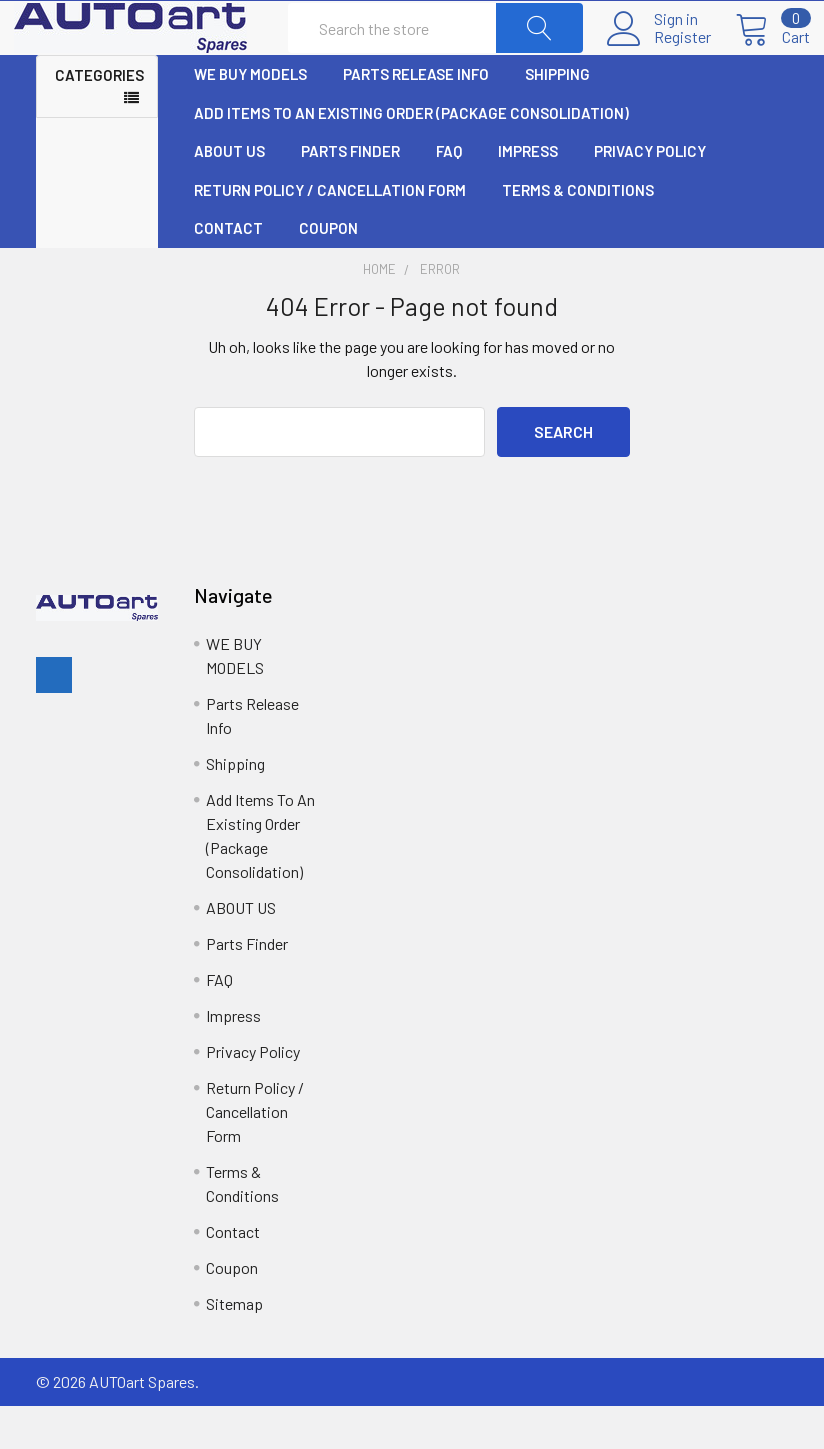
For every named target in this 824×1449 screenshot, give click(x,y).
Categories (99, 119)
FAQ (449, 195)
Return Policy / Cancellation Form (330, 234)
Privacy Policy (650, 195)
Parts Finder (350, 195)
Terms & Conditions (578, 234)
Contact (228, 272)
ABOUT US (229, 195)
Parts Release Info (416, 118)
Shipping (557, 118)
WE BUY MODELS (250, 118)
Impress (528, 195)
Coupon (328, 272)
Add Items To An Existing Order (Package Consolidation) (411, 157)
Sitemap (234, 1346)
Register (660, 59)
